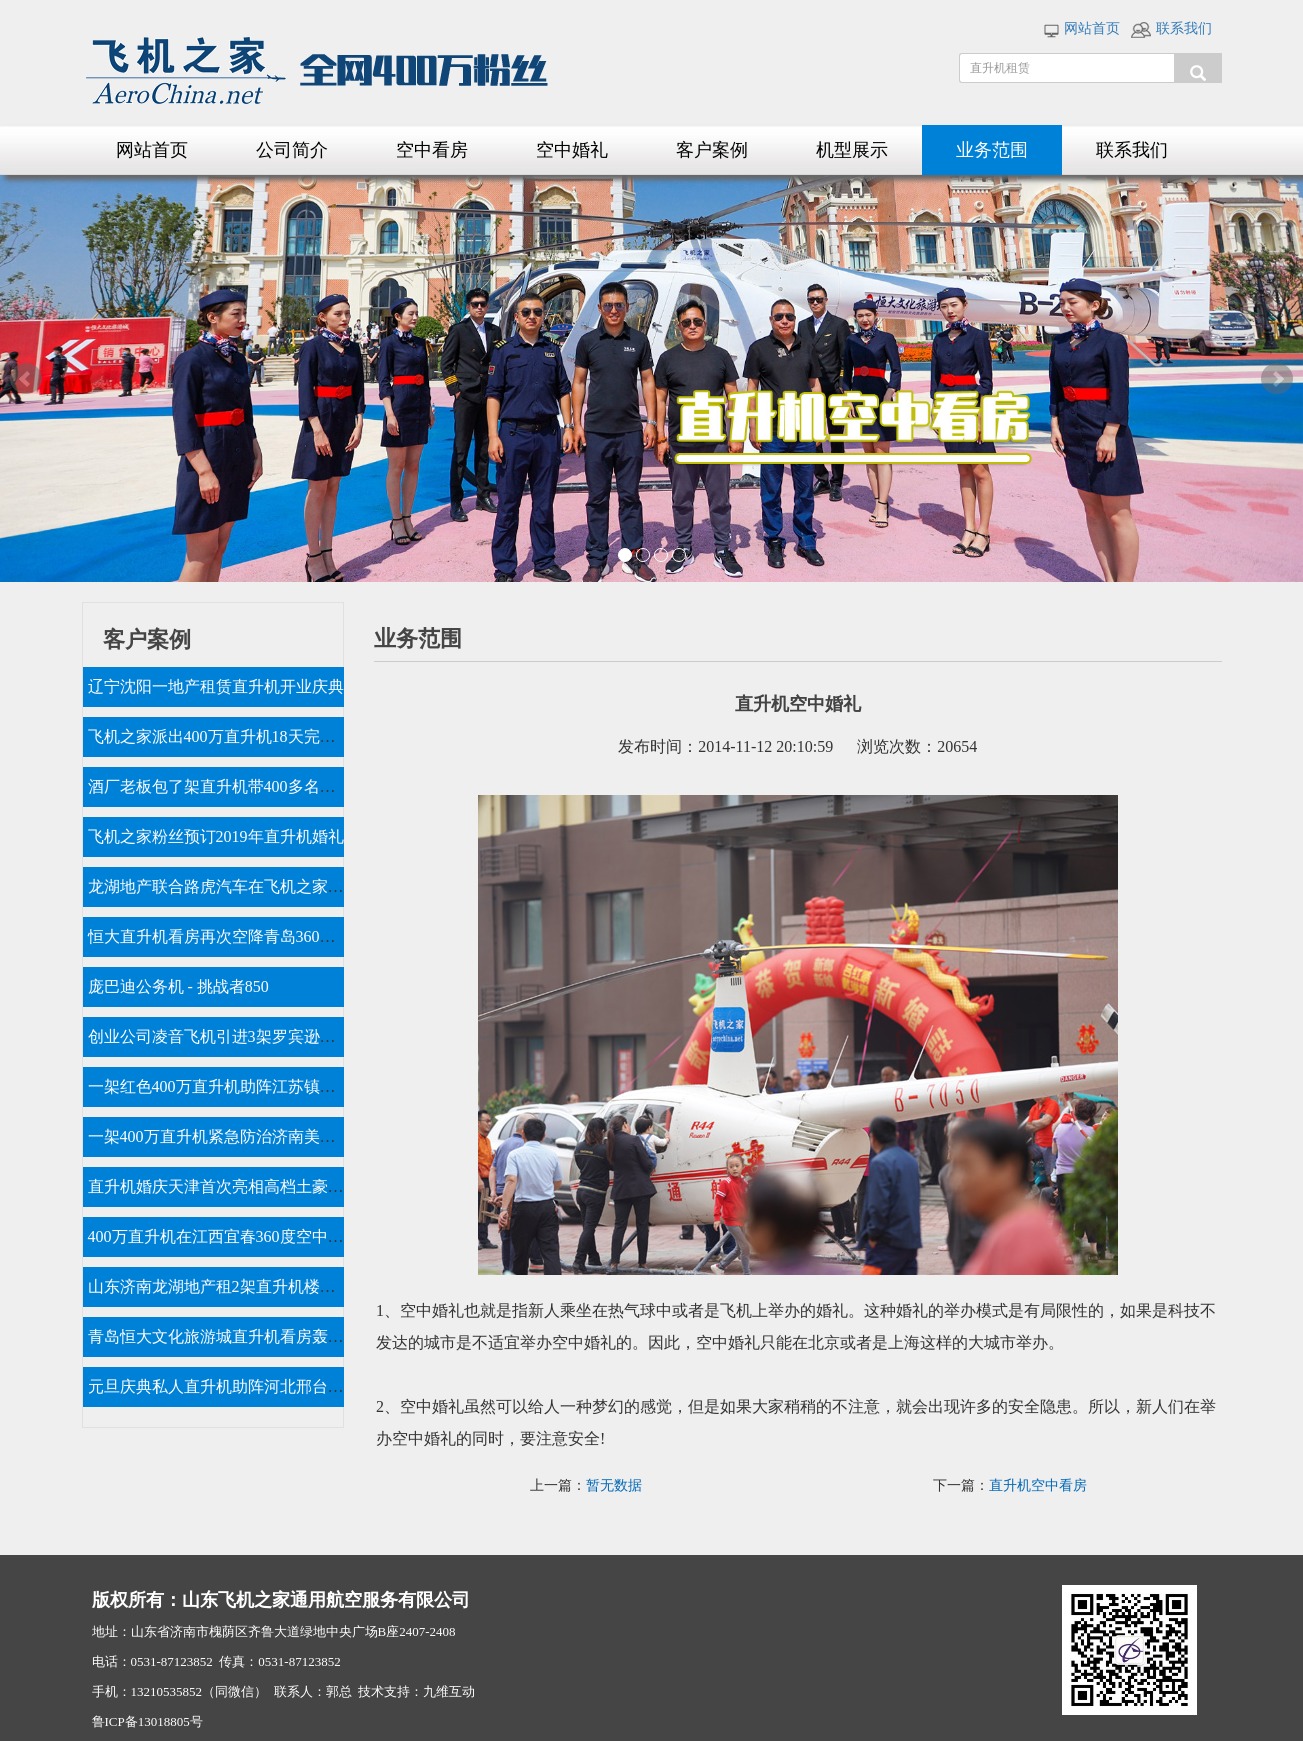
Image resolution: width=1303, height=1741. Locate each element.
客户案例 (712, 150)
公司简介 (292, 150)
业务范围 (992, 150)
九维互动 (449, 1691)
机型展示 (852, 150)
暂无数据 (614, 1485)
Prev (26, 379)
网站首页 (1081, 28)
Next (1277, 379)
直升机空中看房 (1038, 1485)
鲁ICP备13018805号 (147, 1721)
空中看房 (432, 150)
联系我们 (1171, 28)
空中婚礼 (572, 150)
